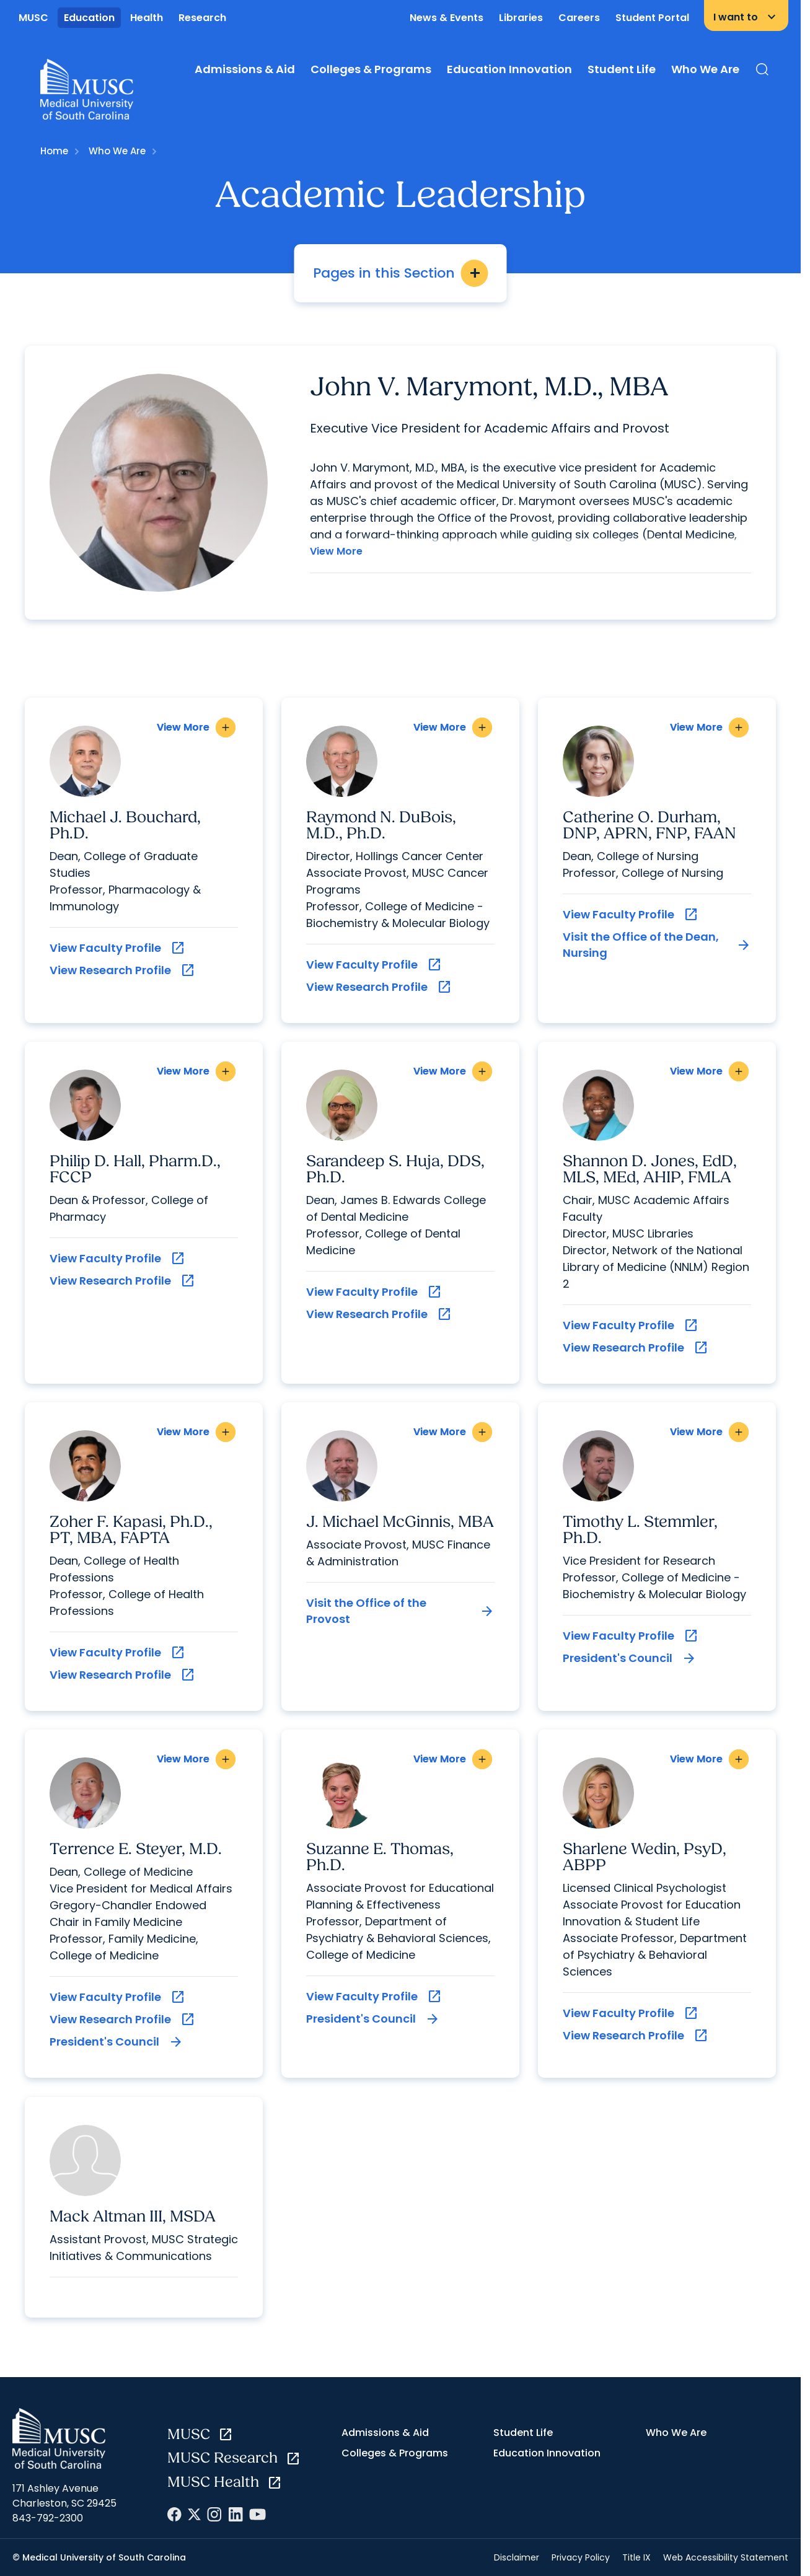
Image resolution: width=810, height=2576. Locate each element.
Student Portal (652, 18)
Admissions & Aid (245, 69)
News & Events (446, 18)
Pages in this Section (400, 273)
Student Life (622, 69)
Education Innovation (509, 69)
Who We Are (705, 69)
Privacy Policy (581, 2556)
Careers (579, 18)
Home (54, 150)
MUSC (33, 18)
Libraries (521, 18)
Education (89, 18)
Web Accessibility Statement (725, 2556)
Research (202, 18)
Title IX (636, 2556)
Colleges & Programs (370, 69)
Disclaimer (516, 2556)
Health (146, 18)
